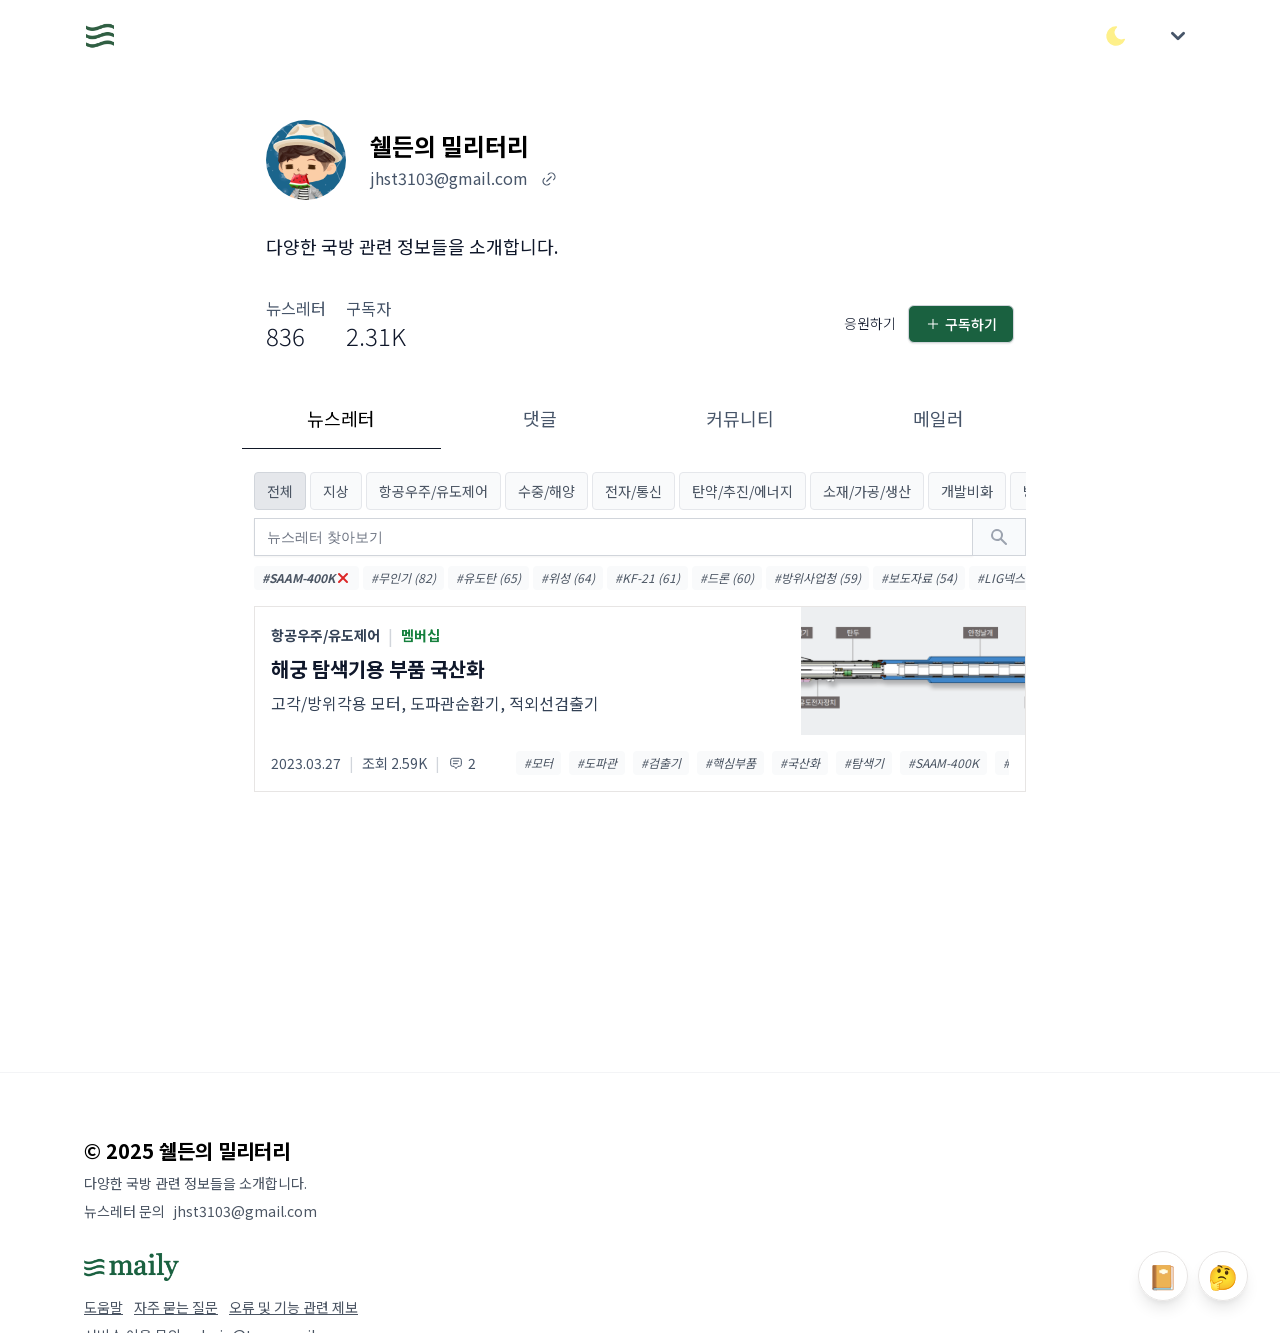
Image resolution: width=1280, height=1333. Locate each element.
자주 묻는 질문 (176, 1307)
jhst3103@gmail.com (245, 1211)
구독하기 (961, 324)
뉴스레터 (341, 418)
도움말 (103, 1307)
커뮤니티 (740, 418)
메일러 (938, 418)
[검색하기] (999, 537)
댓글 (540, 418)
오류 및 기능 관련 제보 (293, 1307)
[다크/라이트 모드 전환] (1116, 36)
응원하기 (870, 323)
